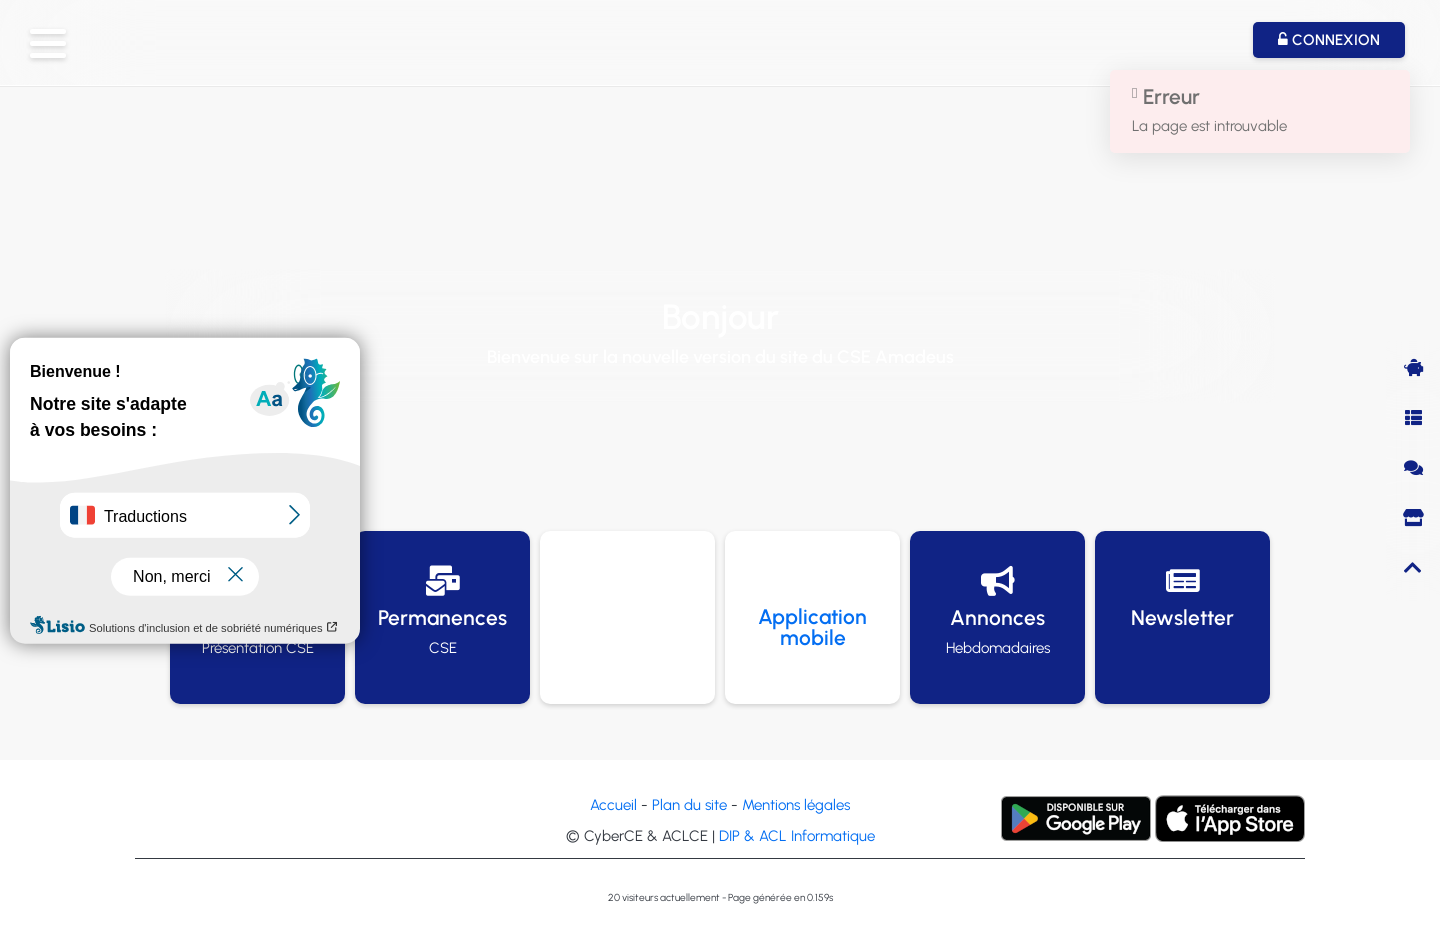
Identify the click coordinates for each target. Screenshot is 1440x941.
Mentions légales (796, 805)
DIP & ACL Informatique (797, 836)
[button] (48, 43)
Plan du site (689, 805)
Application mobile (812, 627)
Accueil (613, 805)
